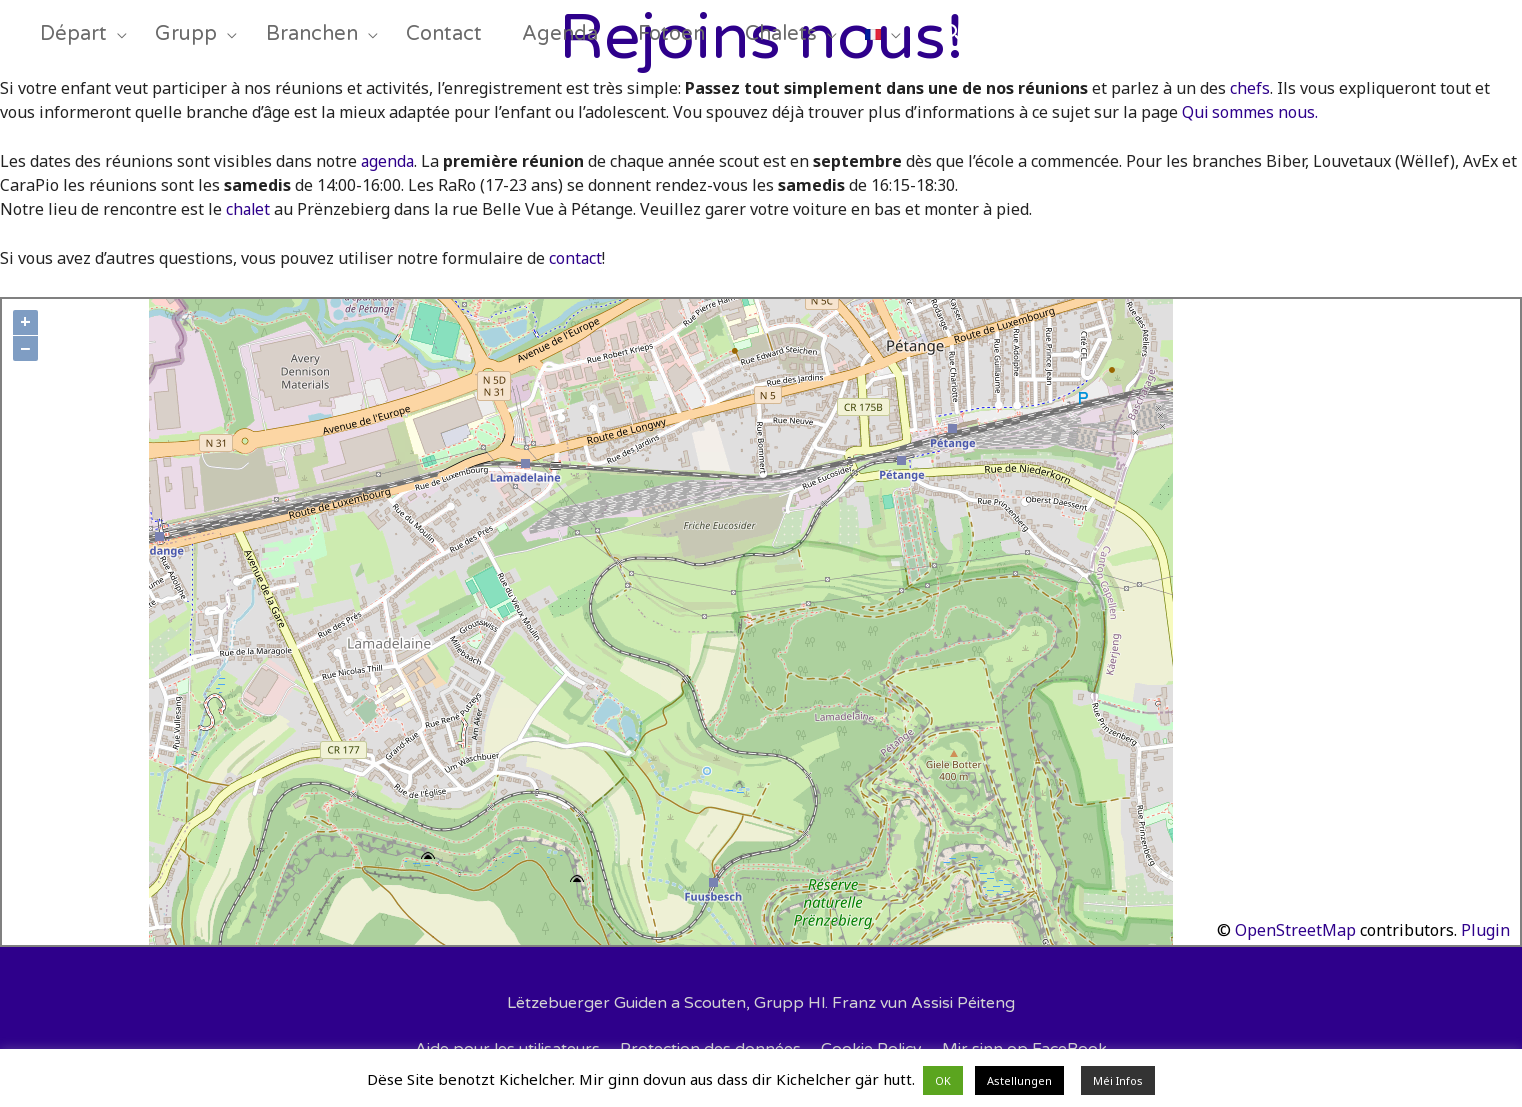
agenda (388, 161)
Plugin (1483, 930)
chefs (1250, 88)
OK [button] (943, 1080)
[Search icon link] (1011, 41)
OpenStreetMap (1295, 930)
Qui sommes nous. (1250, 112)
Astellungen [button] (1019, 1080)
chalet (249, 209)
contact (576, 258)
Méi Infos (1118, 1080)
